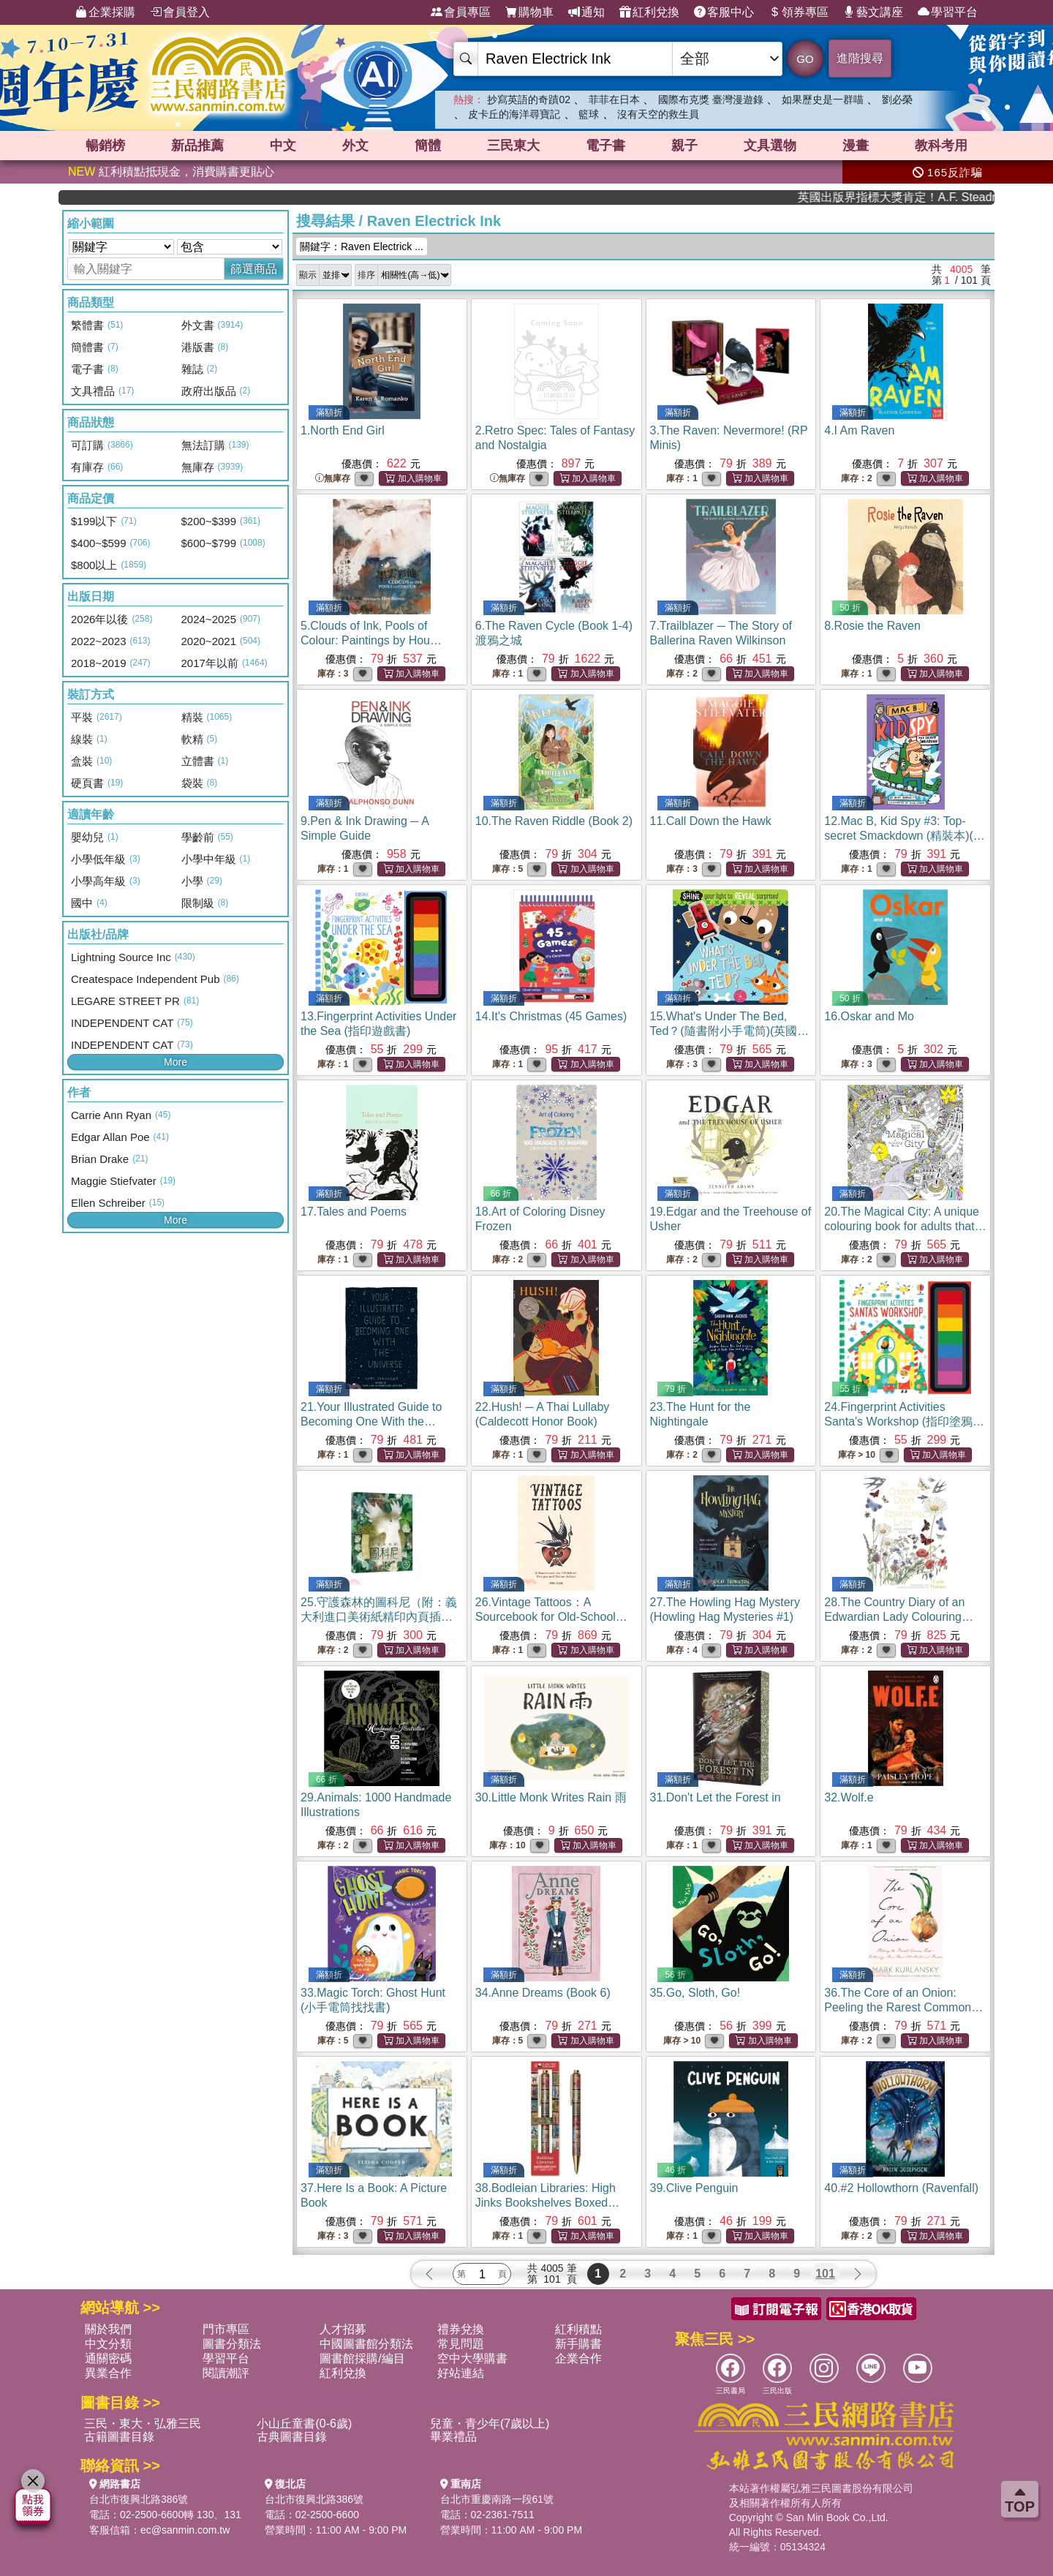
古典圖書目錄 (292, 2436)
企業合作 (578, 2358)
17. (354, 1211)
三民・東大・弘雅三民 (142, 2423)
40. (901, 2188)
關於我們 (108, 2329)
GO (804, 59)
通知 (586, 12)
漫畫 (855, 145)
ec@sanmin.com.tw (185, 2530)
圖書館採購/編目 (362, 2358)
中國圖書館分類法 (366, 2344)
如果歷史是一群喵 (823, 99)
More (175, 1062)
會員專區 (461, 12)
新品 (197, 145)
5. (378, 640)
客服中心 (724, 12)
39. (694, 2188)
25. (379, 1617)
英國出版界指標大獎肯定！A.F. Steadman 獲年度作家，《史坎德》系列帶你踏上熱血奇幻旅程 (941, 197)
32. (848, 1797)
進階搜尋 (860, 58)
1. (343, 430)
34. (543, 1992)
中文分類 (108, 2344)
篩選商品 (253, 269)
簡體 (428, 145)
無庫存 (332, 478)
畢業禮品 (453, 2436)
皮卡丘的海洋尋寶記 (514, 114)
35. (695, 1992)
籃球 (588, 114)
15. (729, 1031)
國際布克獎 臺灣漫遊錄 (710, 99)
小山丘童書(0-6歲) (304, 2423)
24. (904, 1421)
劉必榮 (897, 99)
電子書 (605, 145)
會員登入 (180, 12)
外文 (355, 145)
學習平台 (948, 12)
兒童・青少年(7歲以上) (490, 2423)
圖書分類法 (232, 2344)
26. (551, 1617)
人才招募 (343, 2329)
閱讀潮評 (226, 2373)
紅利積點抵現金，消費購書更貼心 (171, 171)
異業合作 (108, 2373)
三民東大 (513, 145)
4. (859, 430)
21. (371, 1421)
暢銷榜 (105, 145)
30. (551, 1797)
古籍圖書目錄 (119, 2436)
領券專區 (799, 12)
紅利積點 (578, 2329)
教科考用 (941, 145)
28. (898, 1617)
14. (551, 1016)
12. (904, 835)
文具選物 (770, 145)
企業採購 (105, 12)
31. (715, 1797)
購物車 (529, 12)
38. (547, 2202)
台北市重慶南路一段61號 (497, 2499)
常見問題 (460, 2344)
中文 (283, 145)
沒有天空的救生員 (658, 114)
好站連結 (460, 2373)
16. (869, 1016)
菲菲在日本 (614, 99)
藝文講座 (873, 12)
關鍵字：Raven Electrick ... (361, 246)
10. (554, 821)
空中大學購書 (472, 2358)
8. (872, 625)
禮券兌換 (460, 2329)
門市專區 (226, 2329)
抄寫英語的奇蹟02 (528, 99)
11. (710, 821)
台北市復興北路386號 (138, 2499)
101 (825, 2273)
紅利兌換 (649, 12)
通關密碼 (108, 2358)
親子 (684, 145)
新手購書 (578, 2344)
